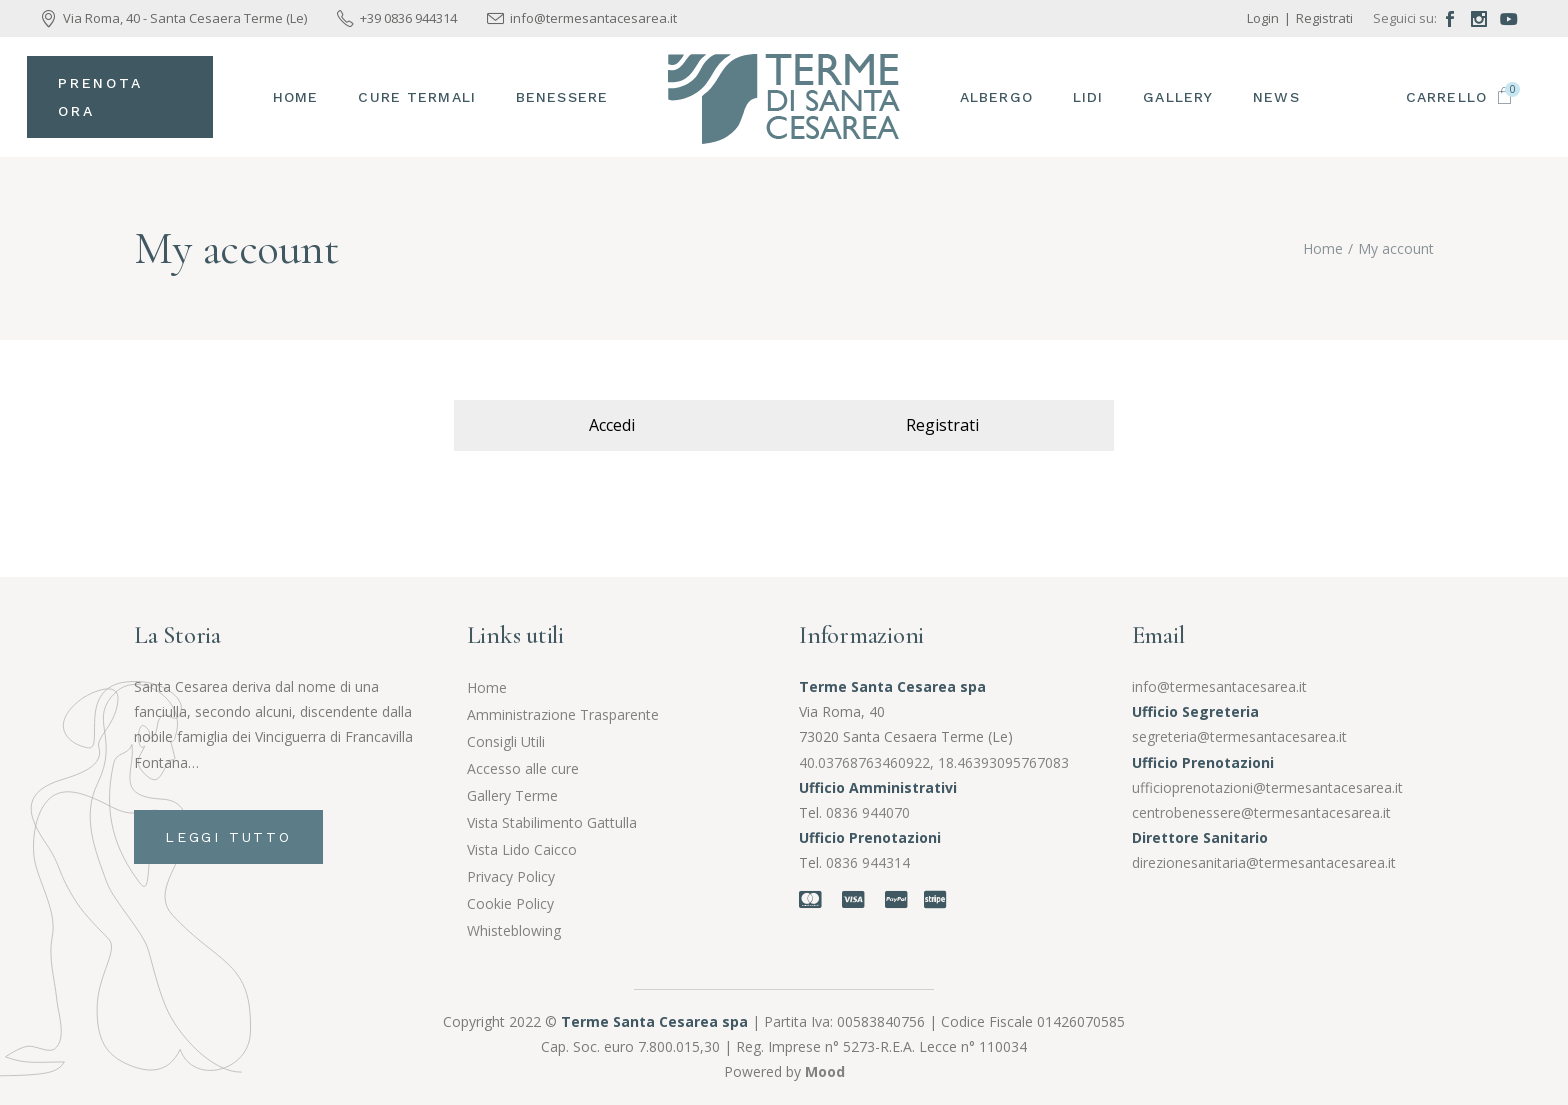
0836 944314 (868, 862)
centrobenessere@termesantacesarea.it (1261, 812)
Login (1263, 18)
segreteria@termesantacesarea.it (1239, 736)
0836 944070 (868, 812)
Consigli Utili (506, 741)
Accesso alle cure (523, 768)
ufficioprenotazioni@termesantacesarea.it (1267, 787)
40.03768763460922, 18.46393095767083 (934, 762)
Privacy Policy (511, 876)
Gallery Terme (512, 795)
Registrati (1324, 18)
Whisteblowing (514, 930)
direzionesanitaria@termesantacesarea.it (1264, 862)
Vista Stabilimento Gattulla (552, 822)
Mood (825, 1071)
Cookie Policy (510, 903)
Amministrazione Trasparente (563, 714)
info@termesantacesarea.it (1219, 686)
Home (487, 687)
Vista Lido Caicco (522, 849)
